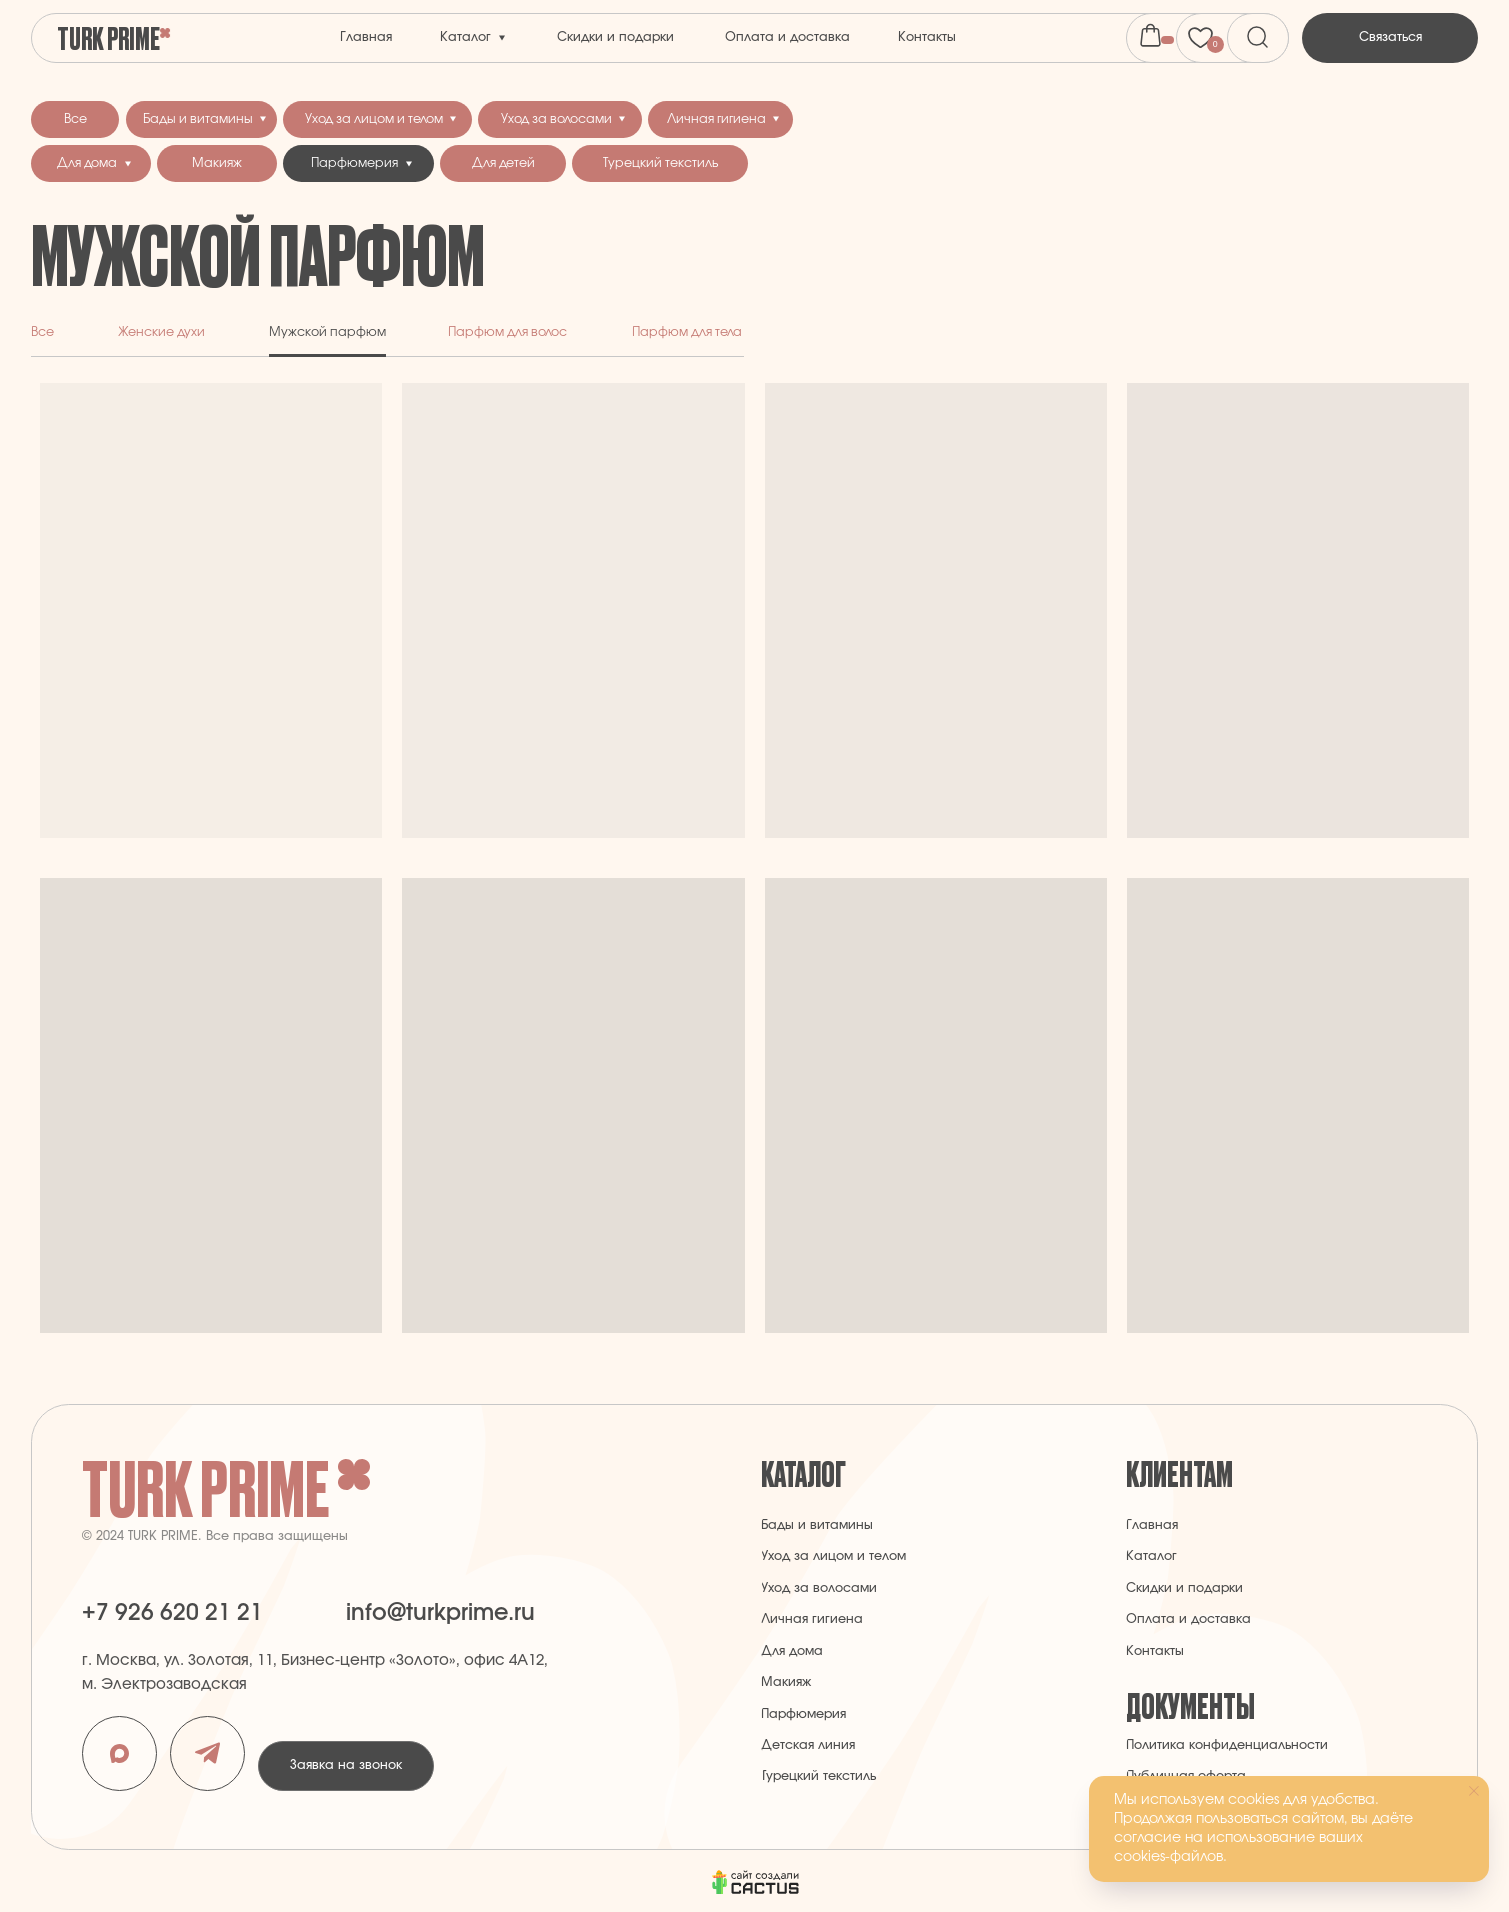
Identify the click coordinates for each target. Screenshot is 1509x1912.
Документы (1190, 1704)
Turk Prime (108, 37)
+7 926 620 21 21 (172, 1613)
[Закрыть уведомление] (1474, 1791)
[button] (1390, 38)
